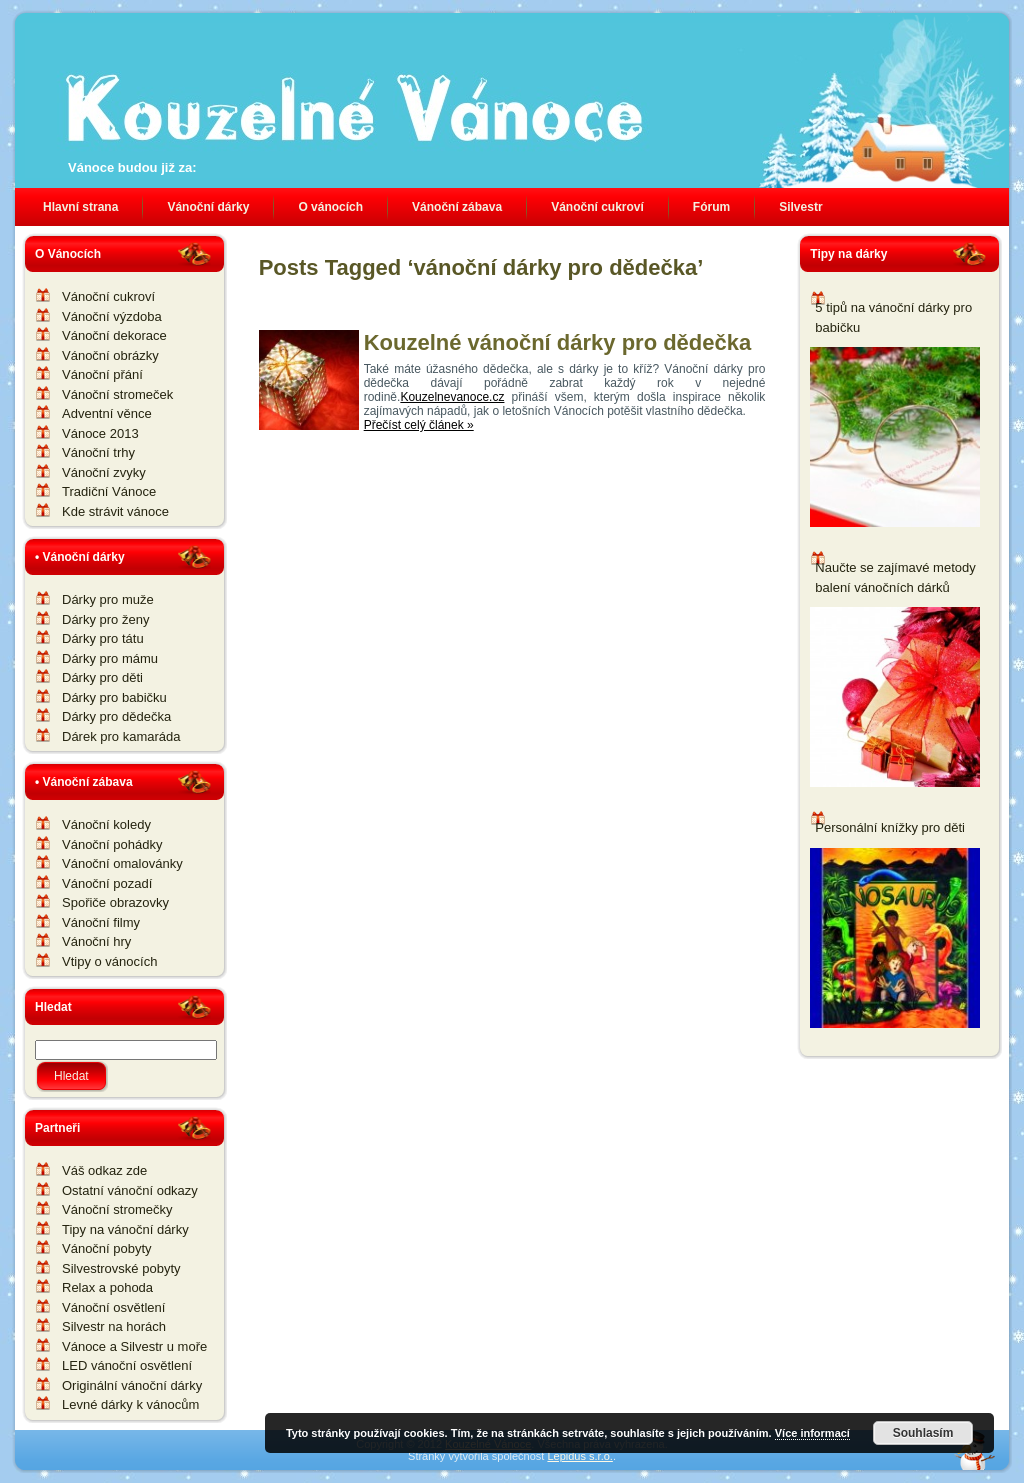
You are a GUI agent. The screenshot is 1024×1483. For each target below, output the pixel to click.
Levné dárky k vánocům (130, 1404)
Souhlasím (923, 1433)
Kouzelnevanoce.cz (452, 397)
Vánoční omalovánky (122, 863)
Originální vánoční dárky (132, 1385)
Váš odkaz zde (104, 1170)
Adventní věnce (107, 413)
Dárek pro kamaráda (121, 736)
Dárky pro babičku (114, 697)
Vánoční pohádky (112, 844)
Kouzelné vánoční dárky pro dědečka (558, 342)
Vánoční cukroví (108, 296)
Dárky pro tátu (103, 638)
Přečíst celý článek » (419, 425)
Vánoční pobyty (107, 1248)
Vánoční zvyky (104, 472)
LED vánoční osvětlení (127, 1365)
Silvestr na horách (114, 1326)
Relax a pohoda (107, 1287)
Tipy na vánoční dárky (125, 1229)
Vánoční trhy (98, 452)
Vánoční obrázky (110, 355)
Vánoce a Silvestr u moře (134, 1346)
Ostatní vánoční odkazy (130, 1190)
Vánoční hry (96, 941)
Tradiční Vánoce (109, 491)
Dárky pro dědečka (116, 716)
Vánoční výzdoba (112, 316)
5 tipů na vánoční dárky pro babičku (893, 317)
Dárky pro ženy (105, 619)
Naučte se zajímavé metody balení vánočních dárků (895, 577)
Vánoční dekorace (114, 335)
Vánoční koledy (106, 824)
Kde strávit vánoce (115, 511)
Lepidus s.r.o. (579, 1456)
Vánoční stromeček (117, 394)
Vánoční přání (102, 374)
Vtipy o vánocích (109, 961)
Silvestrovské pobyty (121, 1268)
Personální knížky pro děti (890, 827)
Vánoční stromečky (117, 1209)
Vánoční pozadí (107, 883)
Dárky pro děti (102, 677)
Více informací (812, 1433)
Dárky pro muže (108, 599)
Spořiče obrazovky (115, 902)
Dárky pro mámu (110, 658)
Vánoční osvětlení (113, 1307)
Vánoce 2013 (100, 433)
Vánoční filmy (101, 922)
